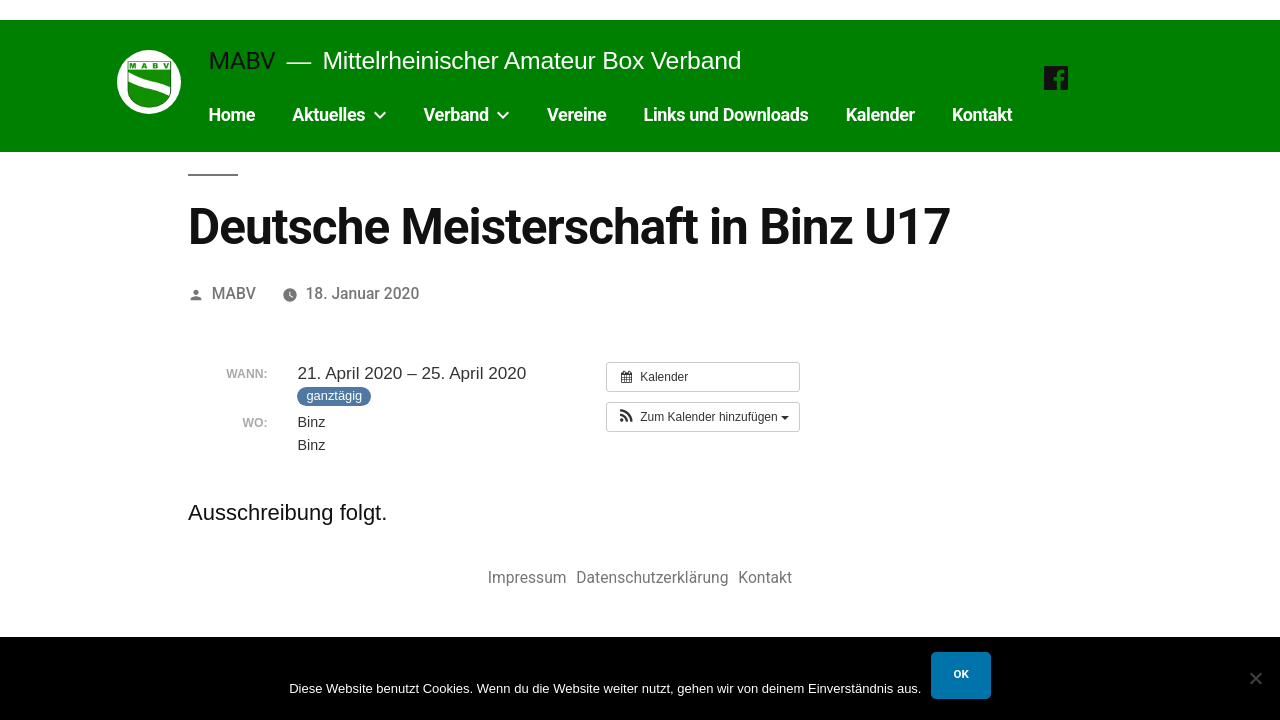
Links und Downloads (726, 114)
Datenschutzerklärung (652, 577)
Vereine (576, 114)
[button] (703, 417)
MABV (241, 60)
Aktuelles (328, 114)
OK (960, 674)
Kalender (880, 114)
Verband (456, 114)
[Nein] (1255, 678)
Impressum (527, 577)
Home (231, 114)
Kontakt (982, 114)
